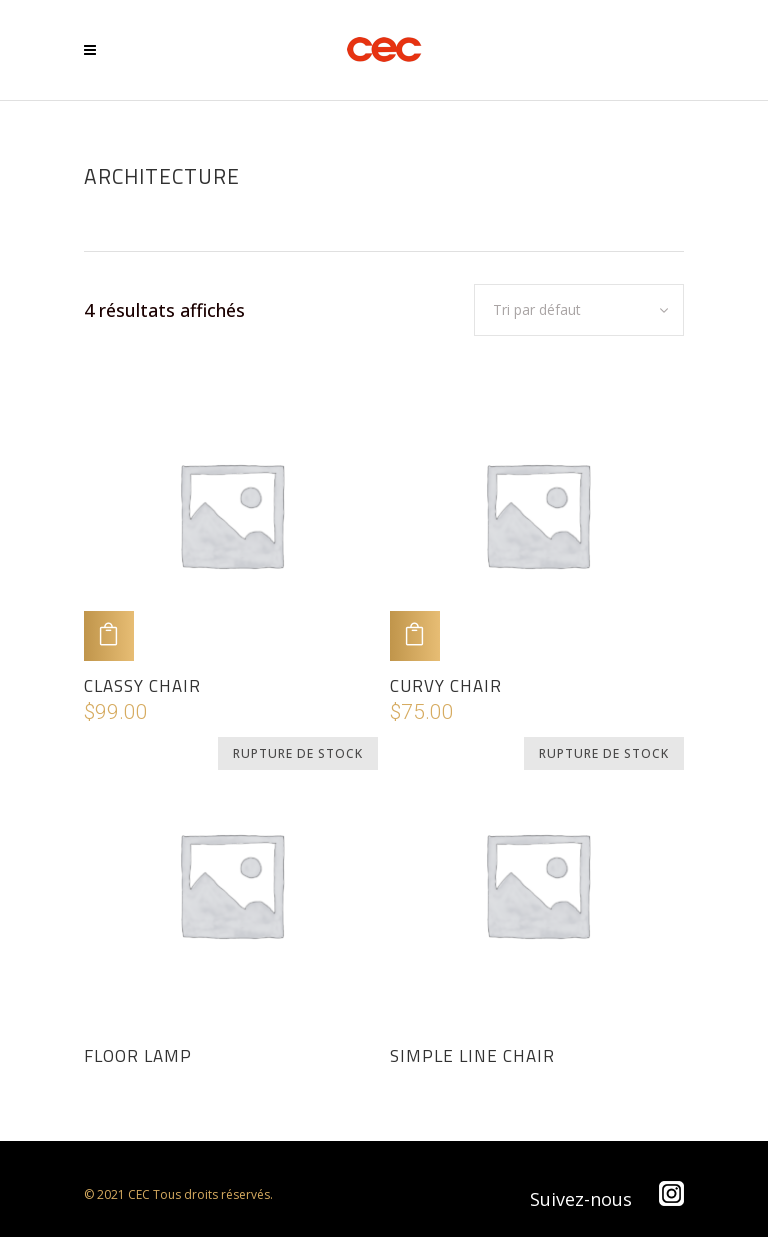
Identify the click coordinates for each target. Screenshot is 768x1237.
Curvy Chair (446, 686)
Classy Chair (142, 686)
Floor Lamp (138, 1056)
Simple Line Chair (472, 1056)
